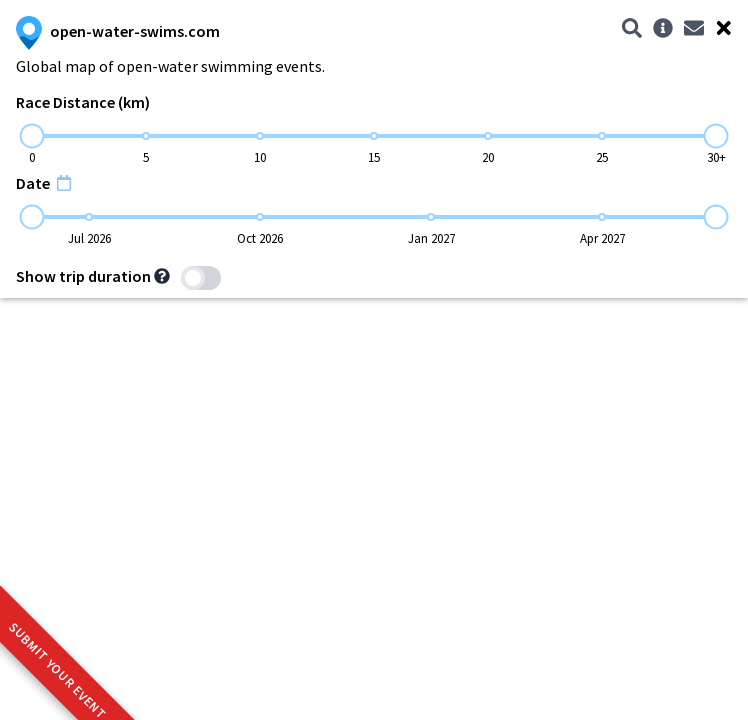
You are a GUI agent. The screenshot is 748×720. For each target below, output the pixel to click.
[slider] (32, 136)
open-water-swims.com (118, 31)
